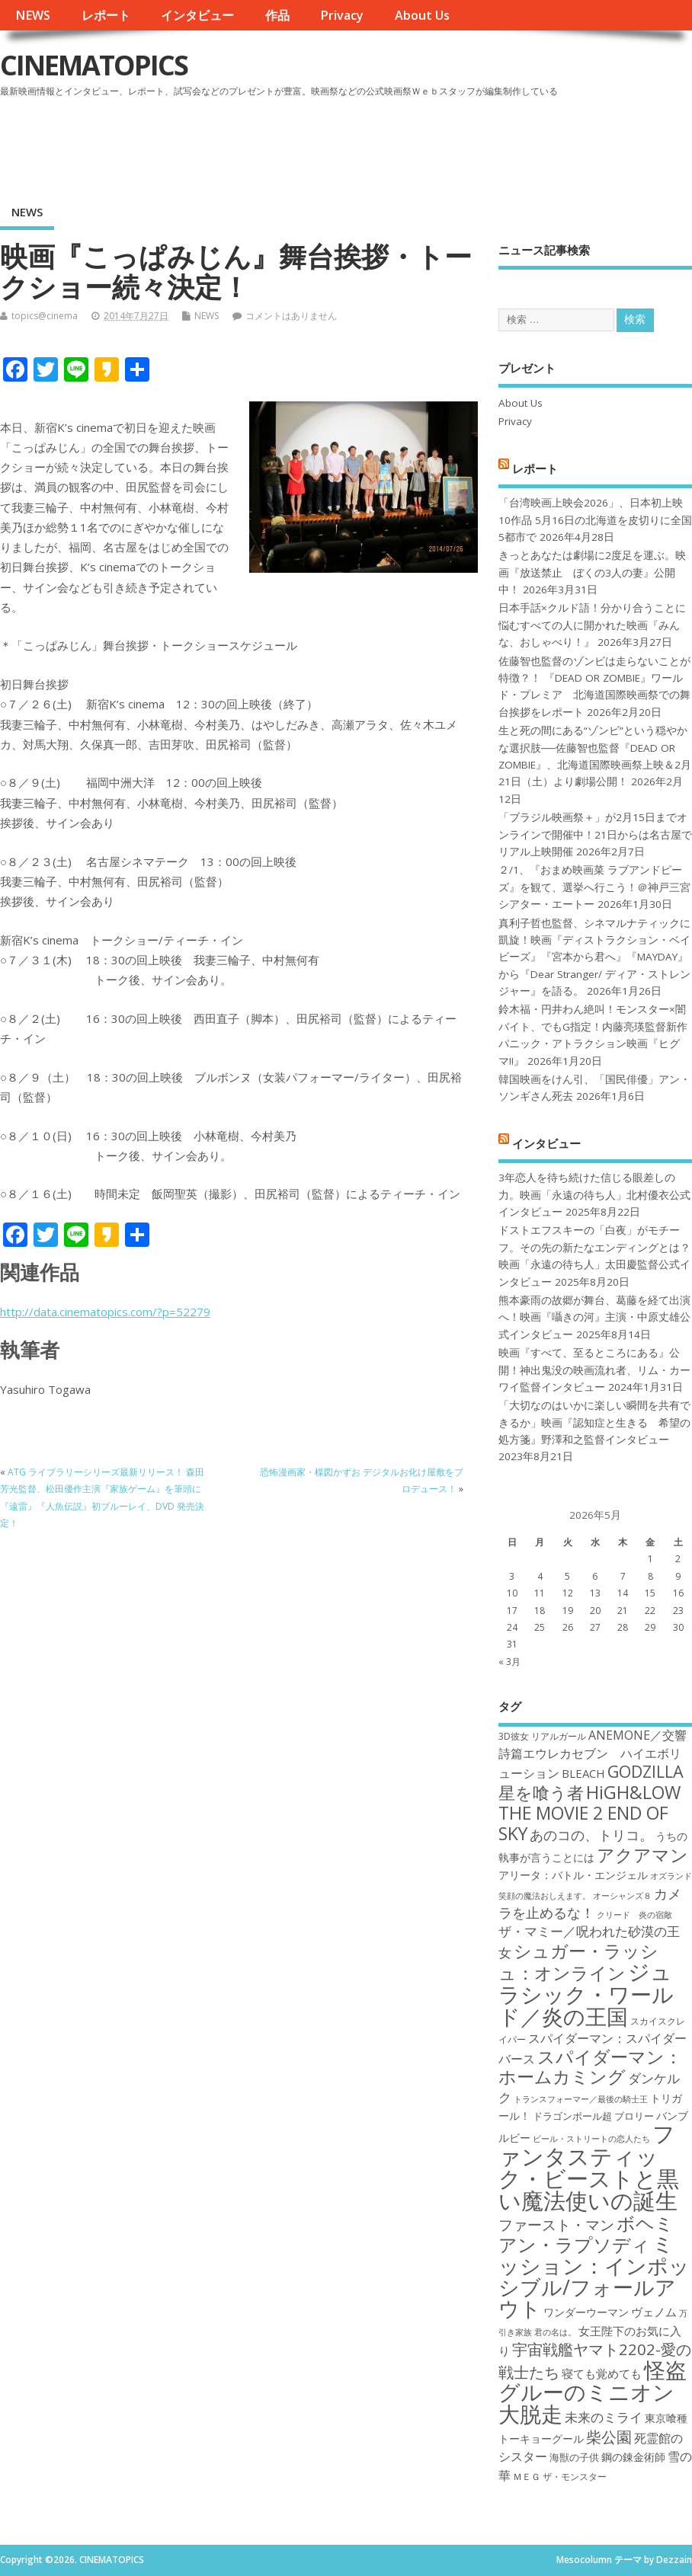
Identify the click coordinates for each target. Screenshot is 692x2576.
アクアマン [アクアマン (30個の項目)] (642, 1855)
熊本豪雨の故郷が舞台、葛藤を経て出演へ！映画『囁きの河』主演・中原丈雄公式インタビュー (594, 1317)
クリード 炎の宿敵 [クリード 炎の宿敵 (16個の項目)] (634, 1915)
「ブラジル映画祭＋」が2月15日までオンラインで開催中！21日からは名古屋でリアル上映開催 (595, 834)
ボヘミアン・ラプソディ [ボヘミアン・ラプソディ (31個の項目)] (586, 2233)
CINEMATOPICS (93, 65)
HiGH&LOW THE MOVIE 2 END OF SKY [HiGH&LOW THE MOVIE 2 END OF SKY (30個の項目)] (589, 1813)
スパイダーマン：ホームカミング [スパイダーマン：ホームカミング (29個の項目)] (590, 2067)
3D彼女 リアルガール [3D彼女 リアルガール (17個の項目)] (542, 1736)
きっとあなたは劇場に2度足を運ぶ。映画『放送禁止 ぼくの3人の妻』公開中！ (592, 572)
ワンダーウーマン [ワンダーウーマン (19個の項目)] (586, 2312)
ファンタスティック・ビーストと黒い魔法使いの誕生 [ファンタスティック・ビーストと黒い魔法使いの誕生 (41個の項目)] (588, 2167)
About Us (422, 15)
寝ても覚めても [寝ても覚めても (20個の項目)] (602, 2373)
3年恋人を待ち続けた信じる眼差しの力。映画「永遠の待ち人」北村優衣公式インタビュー (594, 1195)
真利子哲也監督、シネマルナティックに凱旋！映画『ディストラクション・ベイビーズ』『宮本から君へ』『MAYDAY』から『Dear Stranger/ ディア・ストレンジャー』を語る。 (594, 957)
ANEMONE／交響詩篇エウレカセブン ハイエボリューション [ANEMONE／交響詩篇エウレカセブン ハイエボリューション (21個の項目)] (592, 1754)
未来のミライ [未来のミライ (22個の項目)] (603, 2417)
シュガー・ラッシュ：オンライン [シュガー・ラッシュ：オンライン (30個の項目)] (578, 1961)
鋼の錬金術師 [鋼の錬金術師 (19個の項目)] (633, 2457)
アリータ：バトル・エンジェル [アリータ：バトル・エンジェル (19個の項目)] (573, 1875)
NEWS (32, 15)
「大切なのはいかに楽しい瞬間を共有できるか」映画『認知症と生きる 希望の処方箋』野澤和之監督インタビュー (594, 1422)
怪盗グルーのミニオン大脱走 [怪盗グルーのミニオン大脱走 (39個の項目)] (592, 2392)
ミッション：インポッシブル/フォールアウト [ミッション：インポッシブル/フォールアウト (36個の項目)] (594, 2275)
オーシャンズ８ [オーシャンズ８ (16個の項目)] (622, 1895)
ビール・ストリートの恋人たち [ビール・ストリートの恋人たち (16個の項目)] (591, 2138)
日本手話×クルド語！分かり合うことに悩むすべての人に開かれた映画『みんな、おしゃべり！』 (592, 625)
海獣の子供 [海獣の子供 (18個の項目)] (574, 2457)
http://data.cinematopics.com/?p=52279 (105, 1311)
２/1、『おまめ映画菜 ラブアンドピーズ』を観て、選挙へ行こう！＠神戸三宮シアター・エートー (594, 887)
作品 (277, 15)
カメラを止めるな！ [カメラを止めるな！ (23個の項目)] (589, 1903)
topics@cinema (44, 315)
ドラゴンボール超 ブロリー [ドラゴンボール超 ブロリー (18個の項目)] (593, 2116)
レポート (106, 15)
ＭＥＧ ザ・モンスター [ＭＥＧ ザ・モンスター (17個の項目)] (560, 2476)
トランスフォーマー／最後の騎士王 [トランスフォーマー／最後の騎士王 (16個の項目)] (581, 2099)
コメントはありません (291, 315)
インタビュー (197, 15)
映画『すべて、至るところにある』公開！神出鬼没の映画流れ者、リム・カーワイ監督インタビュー (594, 1370)
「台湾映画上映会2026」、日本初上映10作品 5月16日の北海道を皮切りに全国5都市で (595, 520)
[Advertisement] (401, 144)
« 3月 (509, 1661)
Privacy (342, 15)
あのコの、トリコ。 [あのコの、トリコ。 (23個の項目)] (591, 1835)
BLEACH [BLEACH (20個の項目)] (583, 1773)
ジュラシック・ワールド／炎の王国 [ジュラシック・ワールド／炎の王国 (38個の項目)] (586, 1994)
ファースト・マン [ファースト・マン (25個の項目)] (556, 2224)
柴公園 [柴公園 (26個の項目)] (609, 2436)
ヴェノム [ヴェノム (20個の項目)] (654, 2311)
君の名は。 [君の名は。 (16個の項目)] (555, 2332)
